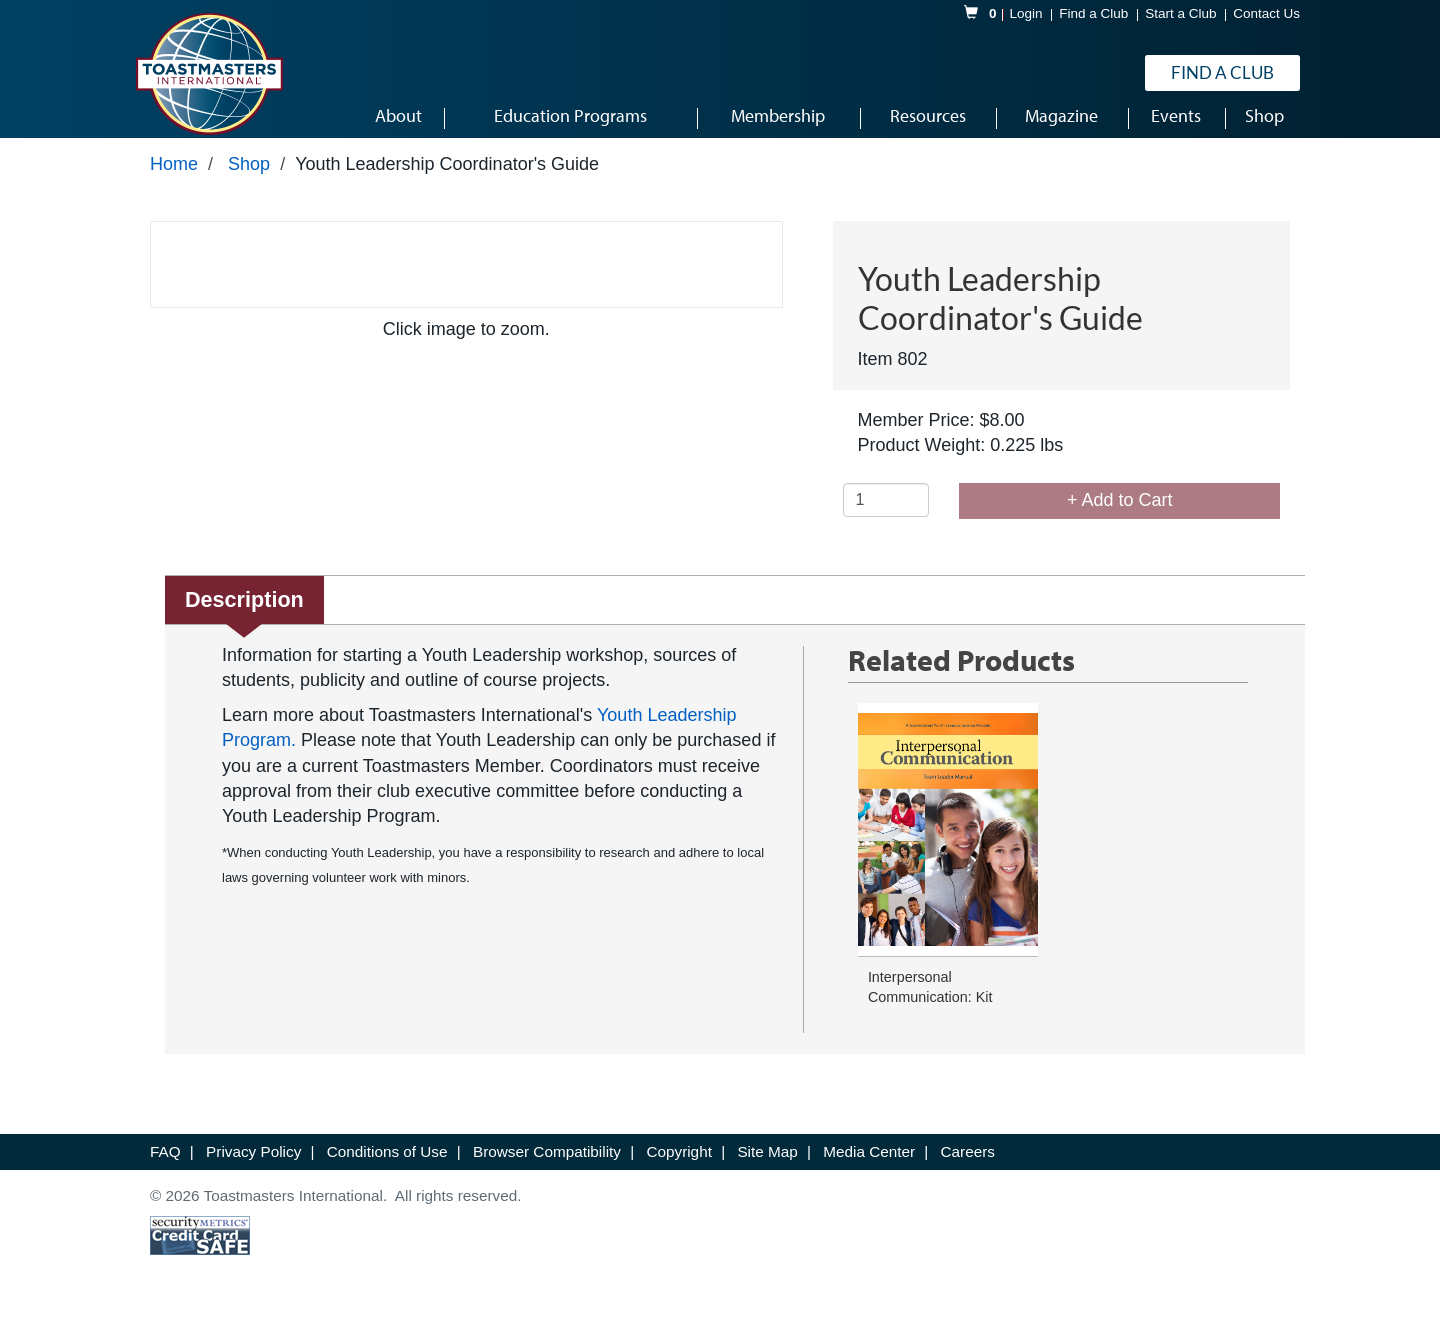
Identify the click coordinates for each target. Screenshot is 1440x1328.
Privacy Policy (255, 1164)
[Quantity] (886, 513)
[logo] (209, 74)
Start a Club (1180, 13)
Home (174, 177)
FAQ (167, 1164)
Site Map (769, 1164)
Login (1026, 13)
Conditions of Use (389, 1164)
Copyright (681, 1164)
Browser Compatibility (549, 1164)
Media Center (871, 1164)
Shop (249, 177)
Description (244, 611)
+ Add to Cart (1120, 513)
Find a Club (1093, 13)
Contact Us (1266, 13)
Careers (968, 1164)
